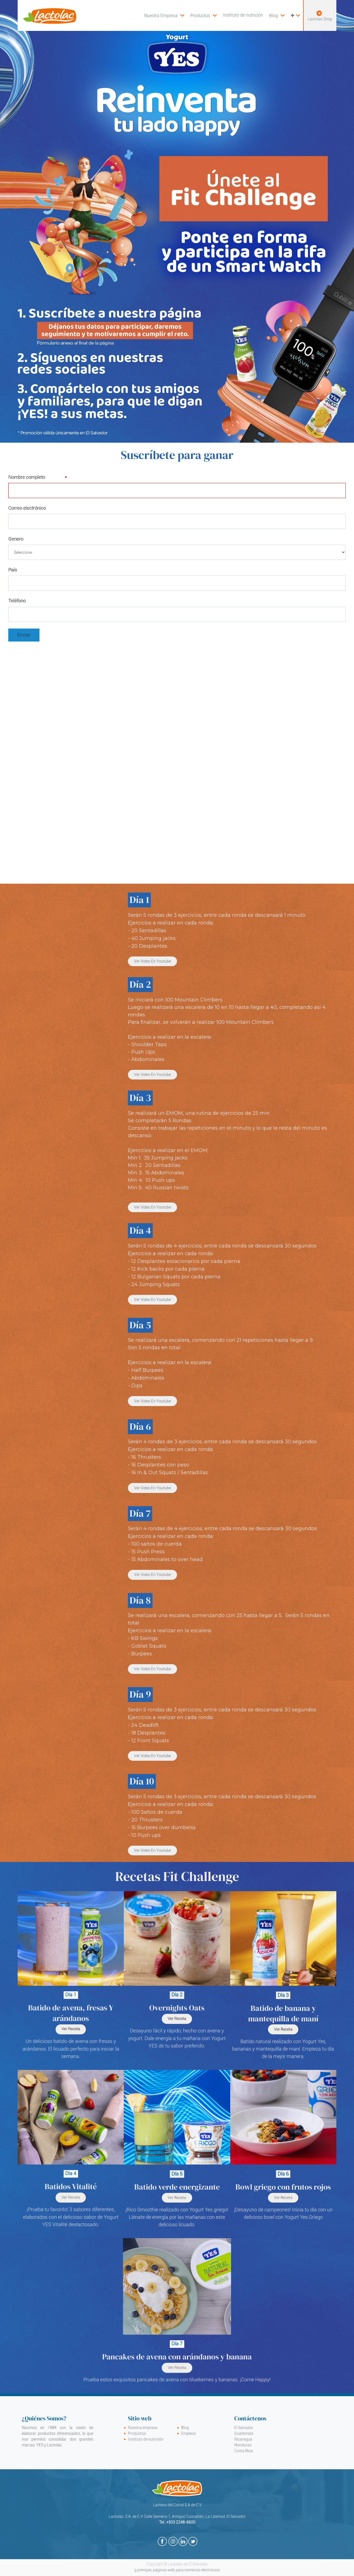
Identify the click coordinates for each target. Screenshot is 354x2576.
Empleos (188, 2433)
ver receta (283, 2197)
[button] (295, 15)
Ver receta (177, 2197)
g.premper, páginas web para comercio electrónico (177, 2570)
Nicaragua (243, 2439)
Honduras (242, 2445)
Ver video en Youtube (152, 961)
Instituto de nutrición (145, 2439)
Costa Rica (243, 2451)
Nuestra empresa (142, 2427)
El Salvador (243, 2427)
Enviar (24, 635)
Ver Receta (71, 2197)
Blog (185, 2427)
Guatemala (243, 2433)
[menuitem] (203, 15)
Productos (137, 2433)
